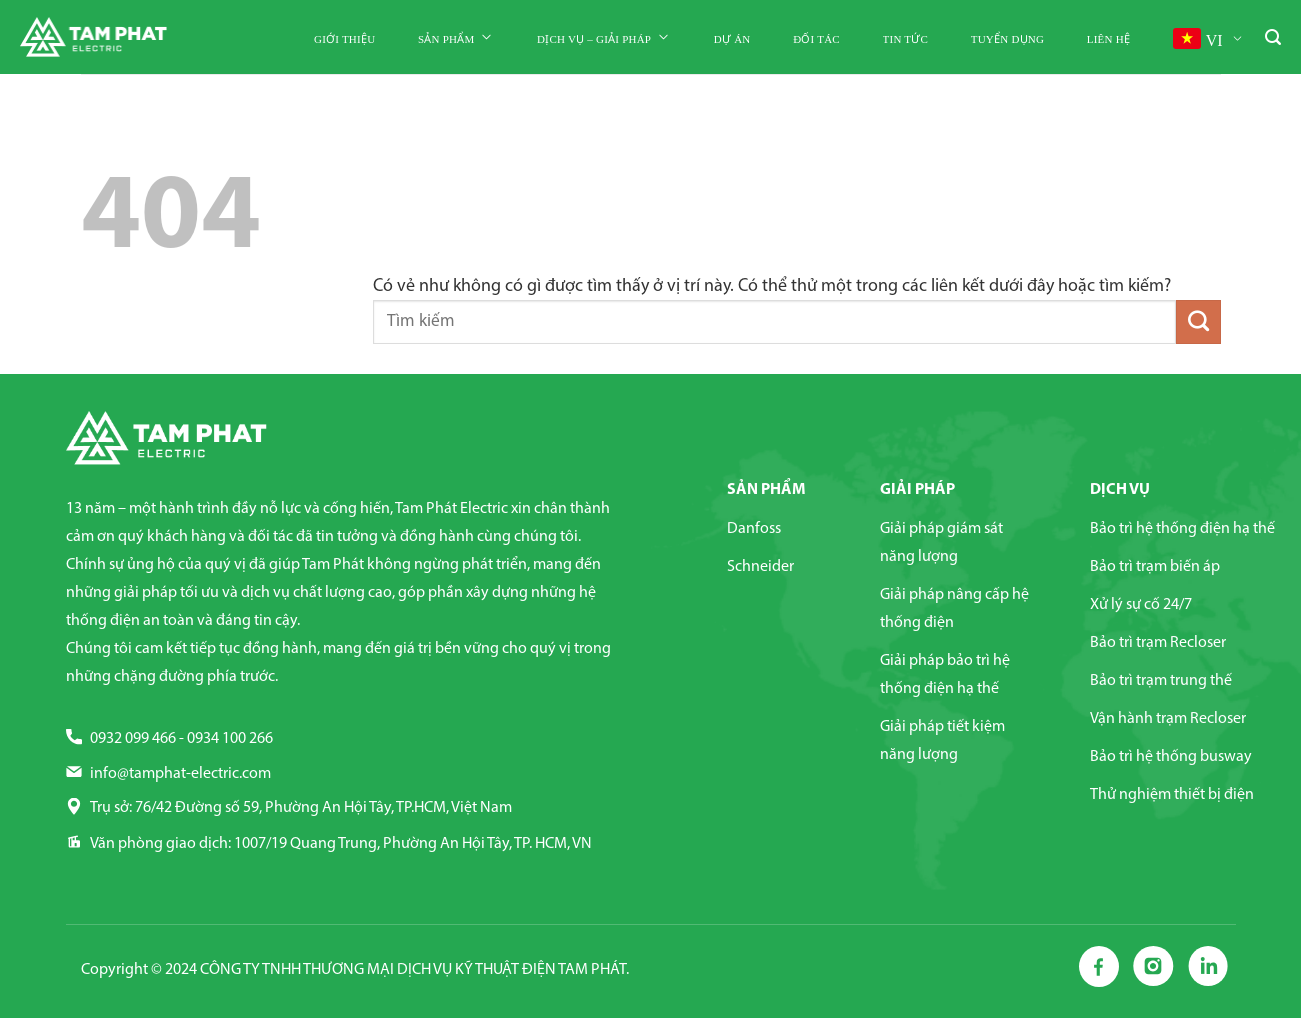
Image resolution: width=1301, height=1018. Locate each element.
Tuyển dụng (1007, 39)
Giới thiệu (344, 39)
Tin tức (905, 39)
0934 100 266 (230, 739)
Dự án (732, 39)
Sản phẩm (456, 38)
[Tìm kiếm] (1273, 38)
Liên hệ (1108, 39)
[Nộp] (1198, 322)
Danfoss (754, 529)
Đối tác (816, 39)
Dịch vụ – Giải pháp (604, 38)
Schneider (760, 567)
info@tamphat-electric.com (180, 774)
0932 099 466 (133, 739)
